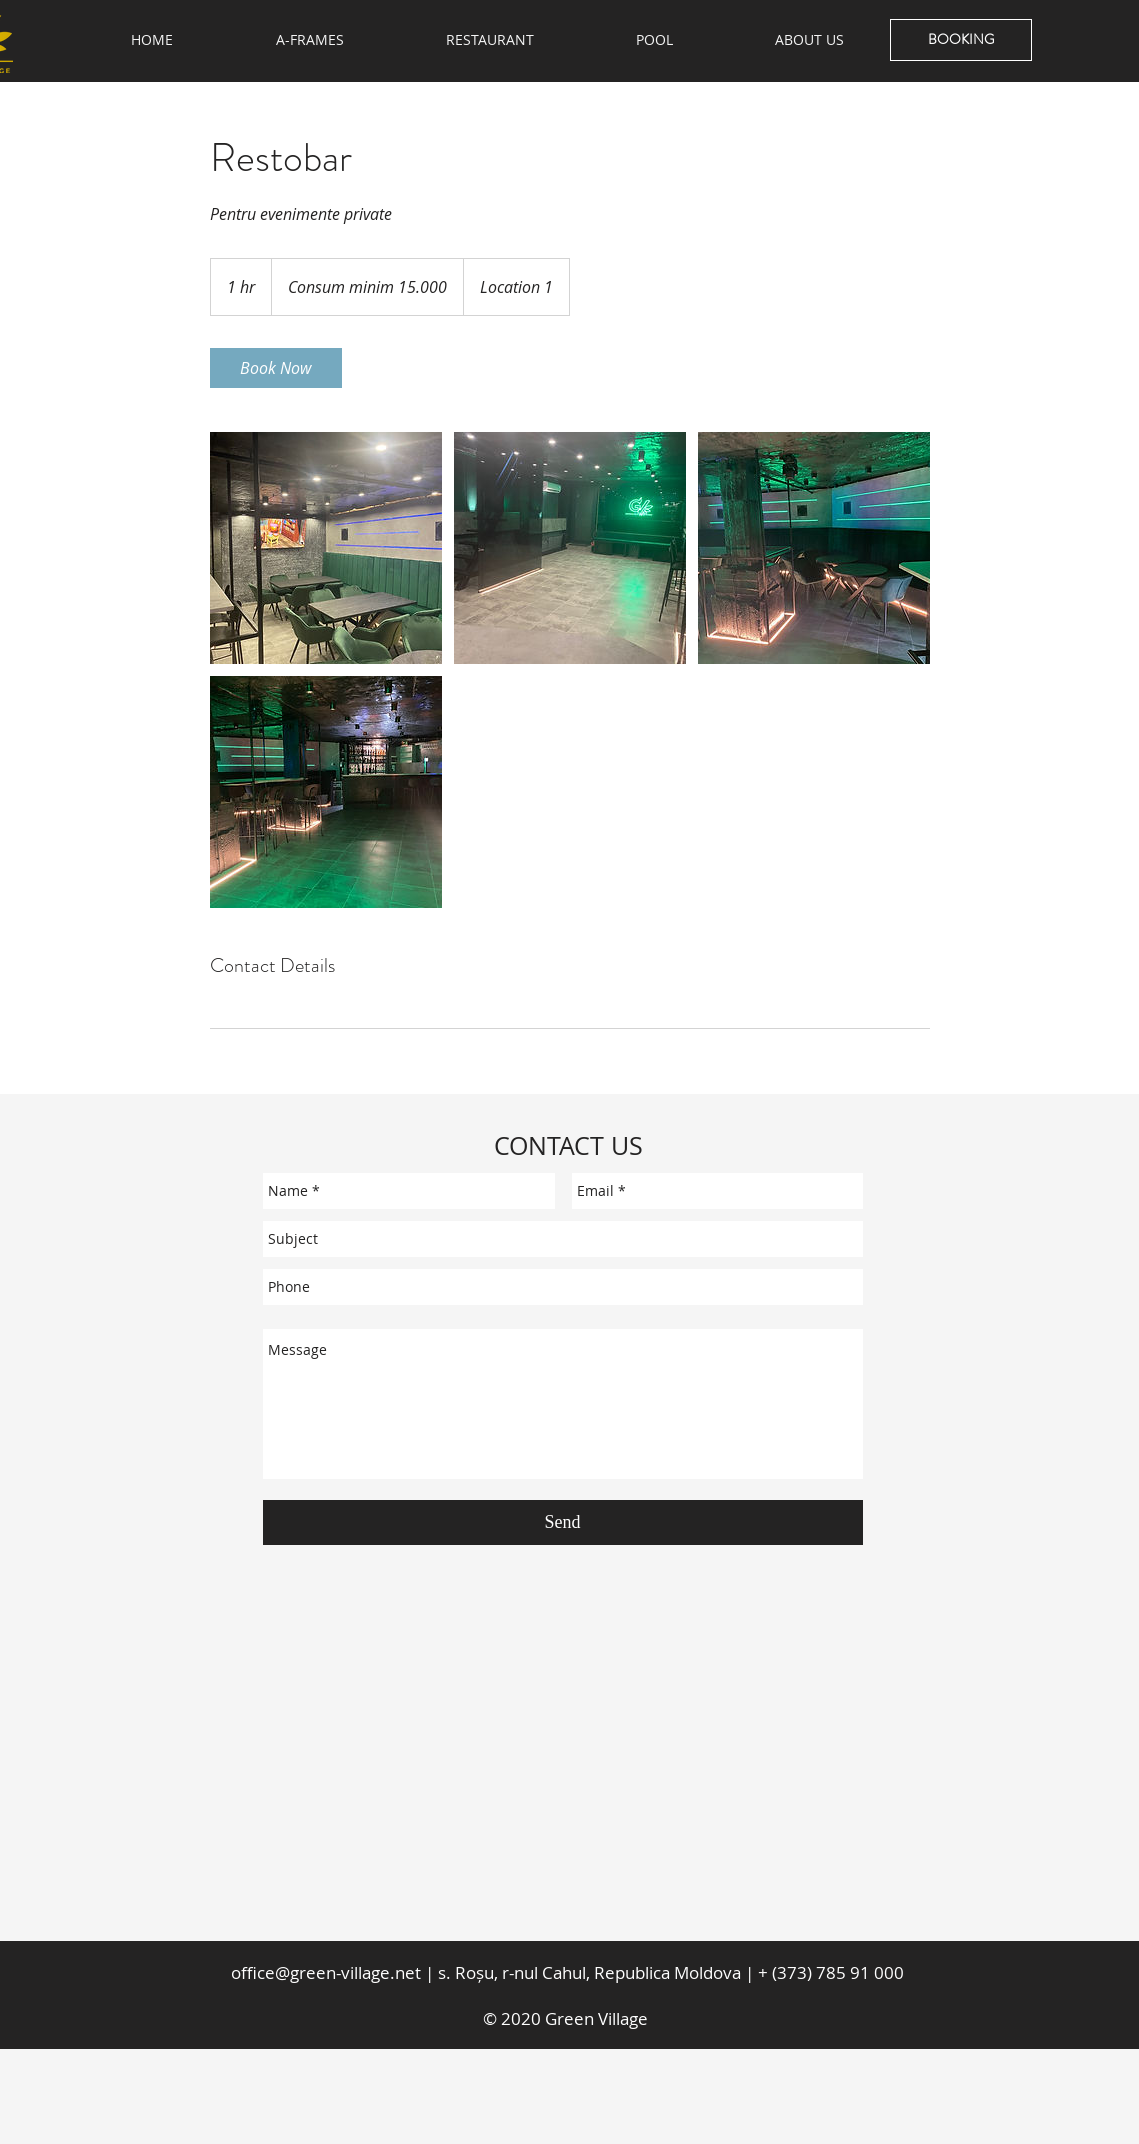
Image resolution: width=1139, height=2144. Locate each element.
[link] (276, 368)
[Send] (563, 1522)
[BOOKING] (961, 40)
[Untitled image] (326, 548)
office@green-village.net (326, 1972)
